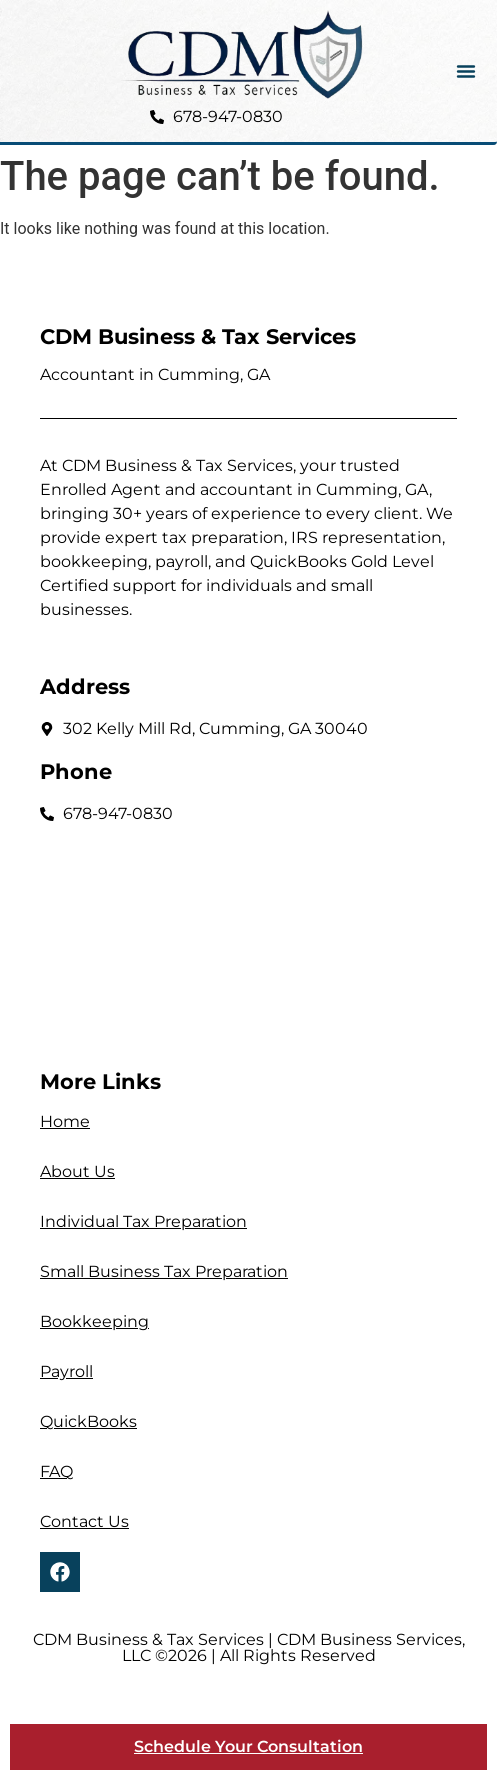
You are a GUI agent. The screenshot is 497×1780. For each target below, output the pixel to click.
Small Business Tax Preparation (164, 1271)
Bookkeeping (94, 1321)
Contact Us (84, 1521)
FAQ (56, 1471)
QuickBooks (88, 1421)
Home (65, 1121)
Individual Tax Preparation (143, 1221)
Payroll (66, 1371)
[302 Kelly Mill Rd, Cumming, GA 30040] (248, 938)
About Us (77, 1171)
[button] (466, 71)
